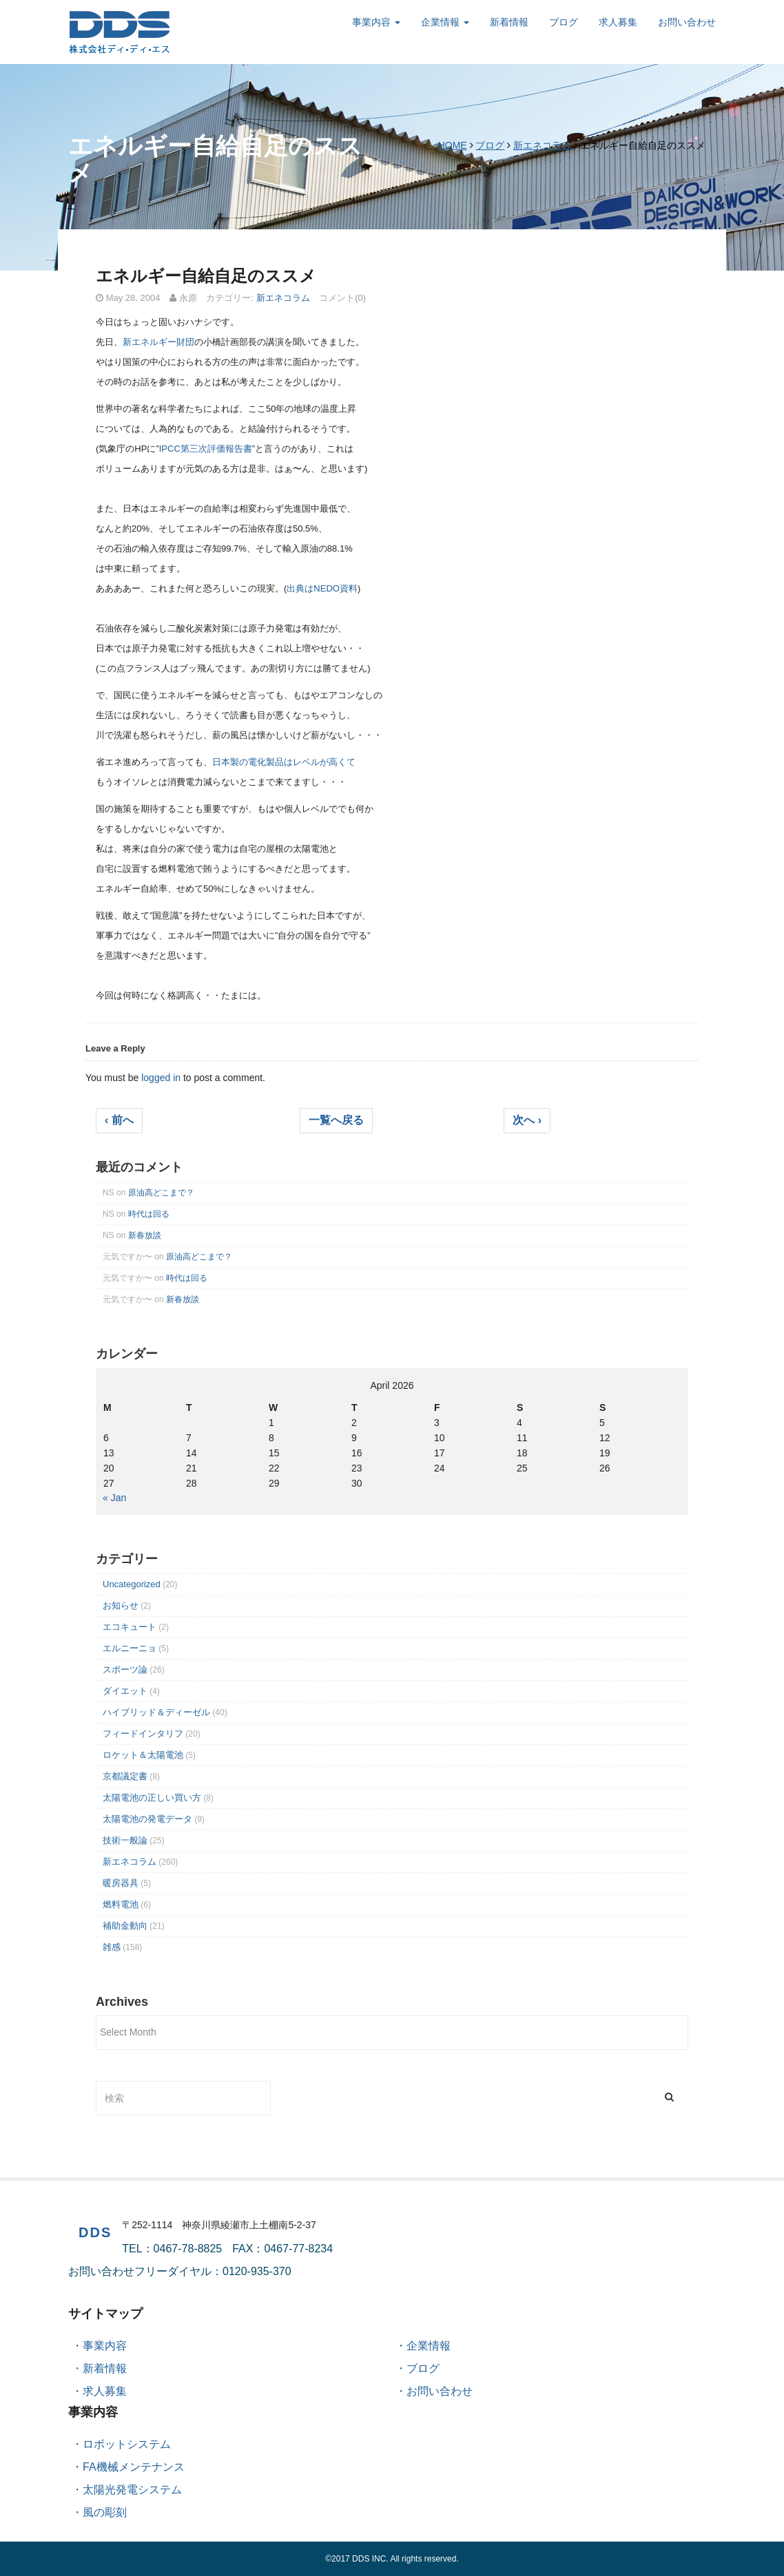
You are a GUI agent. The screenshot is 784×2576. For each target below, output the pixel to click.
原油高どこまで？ (161, 1192)
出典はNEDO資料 (322, 588)
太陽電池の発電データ (147, 1819)
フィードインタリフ (143, 1733)
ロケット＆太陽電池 (143, 1755)
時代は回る (148, 1214)
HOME (452, 145)
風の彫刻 (105, 2512)
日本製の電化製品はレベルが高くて (283, 762)
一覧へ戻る (336, 1120)
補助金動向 (125, 1925)
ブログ (563, 22)
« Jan (114, 1497)
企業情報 (445, 22)
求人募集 (618, 22)
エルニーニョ (129, 1648)
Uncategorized (132, 1584)
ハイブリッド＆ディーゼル (156, 1712)
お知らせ (120, 1605)
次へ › (527, 1120)
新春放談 (144, 1235)
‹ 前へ (119, 1120)
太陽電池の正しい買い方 (152, 1797)
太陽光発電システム (132, 2489)
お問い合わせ (687, 22)
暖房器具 (120, 1883)
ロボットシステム (127, 2444)
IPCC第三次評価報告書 (205, 448)
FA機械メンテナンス (134, 2467)
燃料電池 (120, 1904)
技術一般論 (125, 1840)
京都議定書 (125, 1776)
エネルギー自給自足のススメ (206, 275)
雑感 (112, 1947)
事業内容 (376, 22)
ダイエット (125, 1691)
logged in (160, 1077)
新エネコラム (542, 145)
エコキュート (129, 1627)
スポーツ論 (125, 1669)
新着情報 (509, 22)
